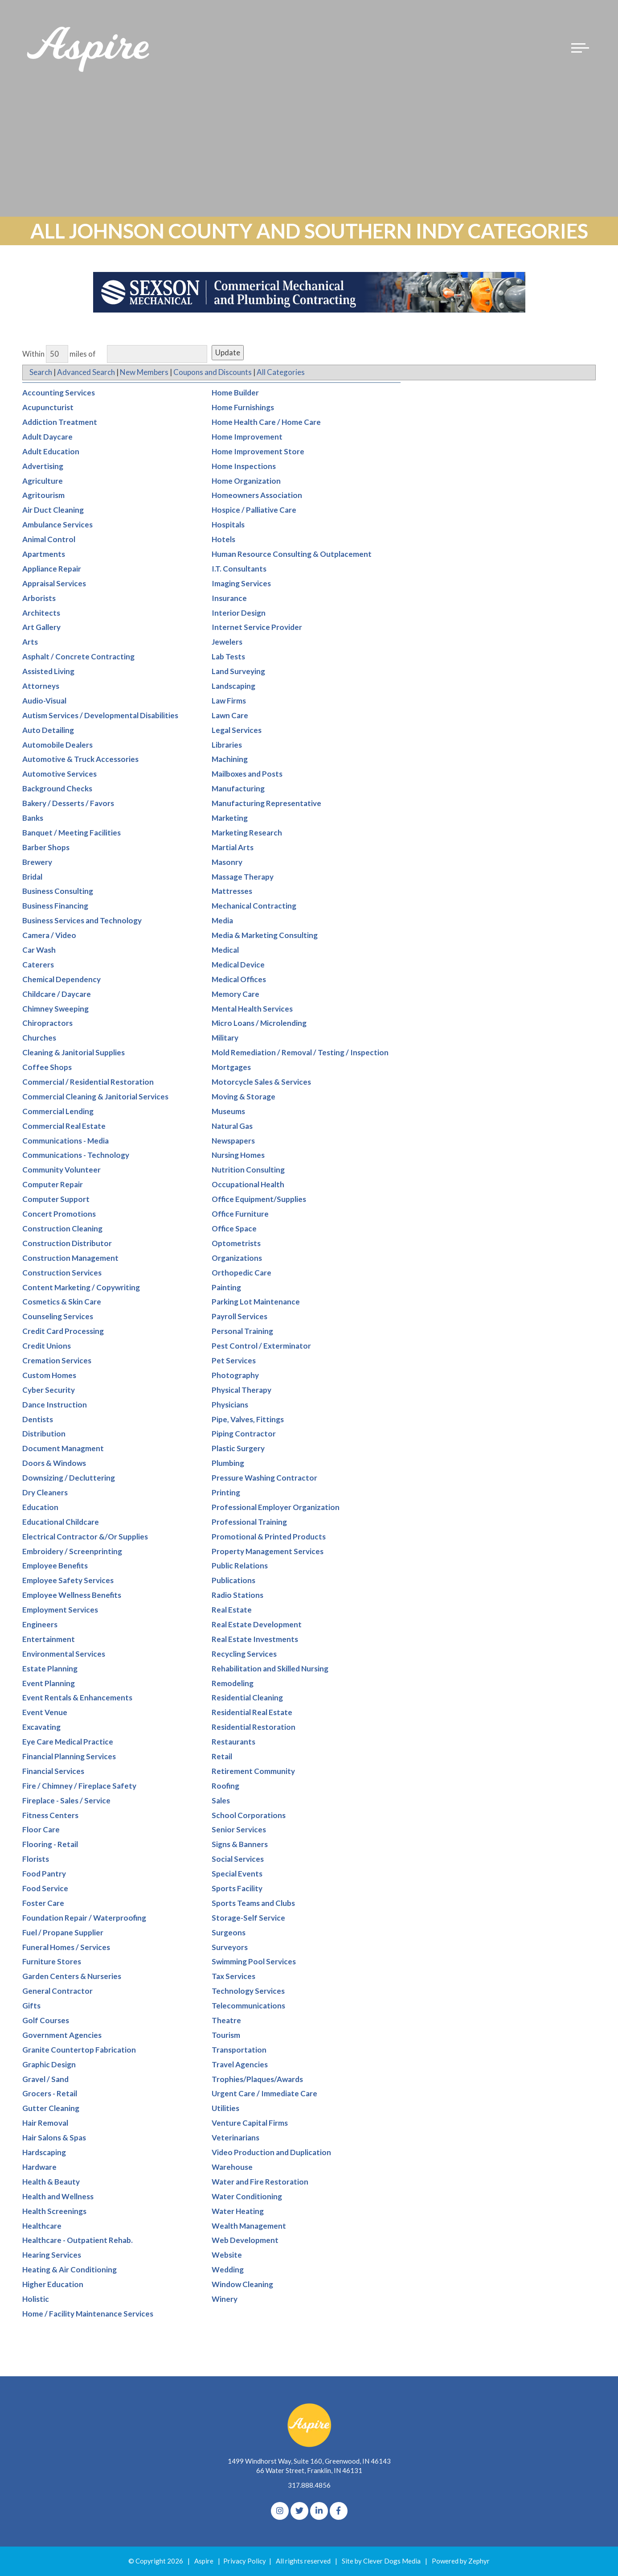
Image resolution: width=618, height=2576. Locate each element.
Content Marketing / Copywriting (81, 1287)
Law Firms (229, 700)
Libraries (227, 744)
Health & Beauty (51, 2181)
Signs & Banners (240, 1844)
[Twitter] (299, 2511)
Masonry (227, 862)
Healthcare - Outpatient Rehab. (77, 2240)
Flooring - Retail (50, 1844)
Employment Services (60, 1610)
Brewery (37, 862)
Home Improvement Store (258, 451)
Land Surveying (238, 671)
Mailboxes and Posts (247, 774)
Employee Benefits (55, 1566)
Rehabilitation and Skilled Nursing (270, 1668)
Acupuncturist (48, 407)
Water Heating (238, 2211)
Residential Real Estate (252, 1712)
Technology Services (248, 1991)
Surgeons (229, 1932)
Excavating (41, 1727)
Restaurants (233, 1742)
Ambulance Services (57, 525)
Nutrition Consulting (248, 1170)
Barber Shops (46, 847)
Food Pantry (44, 1874)
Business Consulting (57, 891)
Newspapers (233, 1140)
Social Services (238, 1859)
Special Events (237, 1874)
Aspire (203, 2561)
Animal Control (48, 539)
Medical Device (238, 965)
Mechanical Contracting (254, 906)
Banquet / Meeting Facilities (71, 833)
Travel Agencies (240, 2064)
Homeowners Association (257, 495)
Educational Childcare (60, 1522)
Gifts (31, 2006)
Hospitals (228, 525)
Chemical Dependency (61, 979)
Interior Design (239, 612)
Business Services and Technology (82, 921)
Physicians (230, 1404)
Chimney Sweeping (55, 1008)
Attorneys (40, 686)
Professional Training (249, 1522)
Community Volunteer (61, 1170)
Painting (226, 1287)
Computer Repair (52, 1184)
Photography (235, 1375)
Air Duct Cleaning (53, 510)
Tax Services (233, 1976)
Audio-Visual (44, 700)
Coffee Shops (47, 1067)
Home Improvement (247, 436)
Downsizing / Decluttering (68, 1478)
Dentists (37, 1419)
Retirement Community (253, 1771)
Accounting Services (58, 393)
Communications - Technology (75, 1155)
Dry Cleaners (45, 1493)
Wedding (228, 2270)
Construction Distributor (67, 1243)
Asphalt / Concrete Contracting (78, 657)
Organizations (237, 1258)
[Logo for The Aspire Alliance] (89, 53)
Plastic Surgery (238, 1448)
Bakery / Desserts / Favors (68, 803)
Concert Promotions (59, 1214)
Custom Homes (49, 1375)
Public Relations (240, 1566)
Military (225, 1038)
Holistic (35, 2299)
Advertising (42, 466)
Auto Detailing (48, 730)
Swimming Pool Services (254, 1962)
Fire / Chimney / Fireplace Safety (79, 1785)
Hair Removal (45, 2123)
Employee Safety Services (68, 1580)
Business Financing (55, 906)
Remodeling (233, 1683)
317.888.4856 (309, 2485)
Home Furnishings (243, 407)
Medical (225, 950)
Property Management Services (267, 1551)
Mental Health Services (252, 1008)
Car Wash (39, 950)
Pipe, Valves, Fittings (248, 1419)
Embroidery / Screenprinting (72, 1551)
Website (227, 2255)
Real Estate (232, 1610)
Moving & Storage (243, 1097)
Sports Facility (237, 1888)
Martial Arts (233, 847)
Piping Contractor (244, 1434)
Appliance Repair (51, 568)
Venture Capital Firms (250, 2123)
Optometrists (236, 1243)
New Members (145, 372)
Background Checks (57, 789)
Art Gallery (41, 627)
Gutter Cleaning (50, 2108)
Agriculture (42, 481)
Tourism (226, 2035)
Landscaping (233, 686)
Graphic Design (49, 2064)
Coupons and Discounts (214, 372)
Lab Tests (228, 657)
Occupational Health (248, 1184)
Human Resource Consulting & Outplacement (292, 554)
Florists (35, 1859)
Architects (41, 612)
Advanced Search (86, 372)
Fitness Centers (50, 1815)
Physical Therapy (241, 1390)
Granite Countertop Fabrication (79, 2049)
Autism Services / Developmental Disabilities (100, 715)
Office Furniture (240, 1214)
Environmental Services (63, 1653)
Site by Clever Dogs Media (381, 2561)
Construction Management (70, 1258)
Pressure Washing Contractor (264, 1478)
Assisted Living (48, 671)
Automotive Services (59, 774)
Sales (221, 1800)
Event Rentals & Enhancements (77, 1698)
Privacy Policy (244, 2561)
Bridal (32, 876)
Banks (32, 818)
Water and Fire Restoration (260, 2181)
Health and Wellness (58, 2196)
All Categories (282, 372)
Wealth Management (249, 2225)
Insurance (229, 598)
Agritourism (43, 495)
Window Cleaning (242, 2284)
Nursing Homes (238, 1155)
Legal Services (237, 730)
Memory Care (235, 994)
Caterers (38, 965)
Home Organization (246, 481)
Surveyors (230, 1947)
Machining (230, 759)
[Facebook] (339, 2511)
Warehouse (232, 2167)
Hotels (223, 539)
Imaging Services (241, 583)
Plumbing (228, 1463)
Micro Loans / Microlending (259, 1023)
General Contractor (57, 1991)
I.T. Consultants (239, 568)
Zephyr (479, 2561)
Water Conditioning (247, 2196)
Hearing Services (51, 2255)
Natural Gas (232, 1126)
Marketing (230, 818)
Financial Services (53, 1771)
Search (40, 372)
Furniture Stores (51, 1962)
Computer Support (56, 1199)
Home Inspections (244, 466)
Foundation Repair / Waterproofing (84, 1917)
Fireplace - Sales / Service (66, 1800)
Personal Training (242, 1331)
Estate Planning (50, 1668)
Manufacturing (238, 789)
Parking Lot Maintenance (256, 1302)
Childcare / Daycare (56, 994)
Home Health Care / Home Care (266, 422)
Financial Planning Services (69, 1756)
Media (222, 921)
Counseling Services (57, 1316)
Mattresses (232, 891)
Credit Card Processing (63, 1331)
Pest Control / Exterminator (261, 1346)
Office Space (234, 1229)
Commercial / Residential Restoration (88, 1082)
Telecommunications (248, 2006)
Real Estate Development (257, 1625)
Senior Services (239, 1830)
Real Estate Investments (255, 1639)
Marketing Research (247, 833)
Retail (222, 1756)
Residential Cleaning (247, 1698)
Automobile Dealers (57, 744)
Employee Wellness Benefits (71, 1595)
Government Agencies (62, 2035)
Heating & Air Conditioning (69, 2270)
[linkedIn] (319, 2511)
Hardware (39, 2167)
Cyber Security (48, 1390)
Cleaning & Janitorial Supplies (73, 1053)
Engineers (39, 1625)
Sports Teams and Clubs (253, 1903)
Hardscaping (44, 2152)
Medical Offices (239, 979)
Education (40, 1507)
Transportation (239, 2049)
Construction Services (62, 1272)
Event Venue (44, 1712)
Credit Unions (46, 1346)
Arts (30, 642)
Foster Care (43, 1903)
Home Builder (235, 393)
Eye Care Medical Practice (67, 1742)
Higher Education (52, 2284)
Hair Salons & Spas (54, 2138)
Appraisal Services (54, 583)
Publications (233, 1580)
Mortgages (231, 1067)
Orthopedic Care (241, 1272)
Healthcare (41, 2225)
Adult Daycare (47, 436)
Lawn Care (230, 715)
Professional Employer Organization (276, 1507)
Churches (39, 1038)
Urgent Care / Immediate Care (264, 2094)
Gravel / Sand (45, 2079)
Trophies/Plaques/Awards (257, 2079)
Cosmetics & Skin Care (61, 1302)
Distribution (43, 1434)
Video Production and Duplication (271, 2152)
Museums (228, 1111)
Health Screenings (54, 2211)
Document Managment (63, 1448)
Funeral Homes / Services (66, 1947)
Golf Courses (45, 2020)
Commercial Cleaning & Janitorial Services (95, 1097)
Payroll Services (239, 1316)
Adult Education (50, 451)
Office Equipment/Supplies (259, 1199)
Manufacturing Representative (266, 803)
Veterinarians (235, 2138)
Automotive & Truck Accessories (80, 759)
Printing (226, 1493)
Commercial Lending (58, 1111)
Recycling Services (244, 1653)
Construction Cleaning (62, 1229)
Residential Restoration (253, 1727)
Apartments (43, 554)
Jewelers (227, 642)
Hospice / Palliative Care (254, 510)
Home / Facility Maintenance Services (87, 2313)
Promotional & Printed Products (269, 1536)
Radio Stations (237, 1595)
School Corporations (249, 1815)
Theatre (226, 2020)
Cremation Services (56, 1361)
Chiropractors (47, 1023)
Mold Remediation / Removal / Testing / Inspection (300, 1053)
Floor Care (41, 1830)
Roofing (225, 1785)
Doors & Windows (54, 1463)
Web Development (245, 2240)
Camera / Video (49, 935)
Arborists (39, 598)
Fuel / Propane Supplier (62, 1932)
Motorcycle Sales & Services (261, 1082)
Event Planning (48, 1683)
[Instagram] (280, 2511)
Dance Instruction (54, 1404)
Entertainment (48, 1639)
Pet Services (234, 1361)
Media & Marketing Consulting (265, 935)
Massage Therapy (243, 876)
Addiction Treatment (59, 422)
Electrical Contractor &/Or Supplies (85, 1536)
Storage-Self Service (248, 1917)
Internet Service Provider (257, 627)
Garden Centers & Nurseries (71, 1976)
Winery (224, 2299)
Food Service (45, 1888)
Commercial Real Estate (64, 1126)
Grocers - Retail (49, 2094)
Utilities (225, 2108)
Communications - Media (65, 1140)
